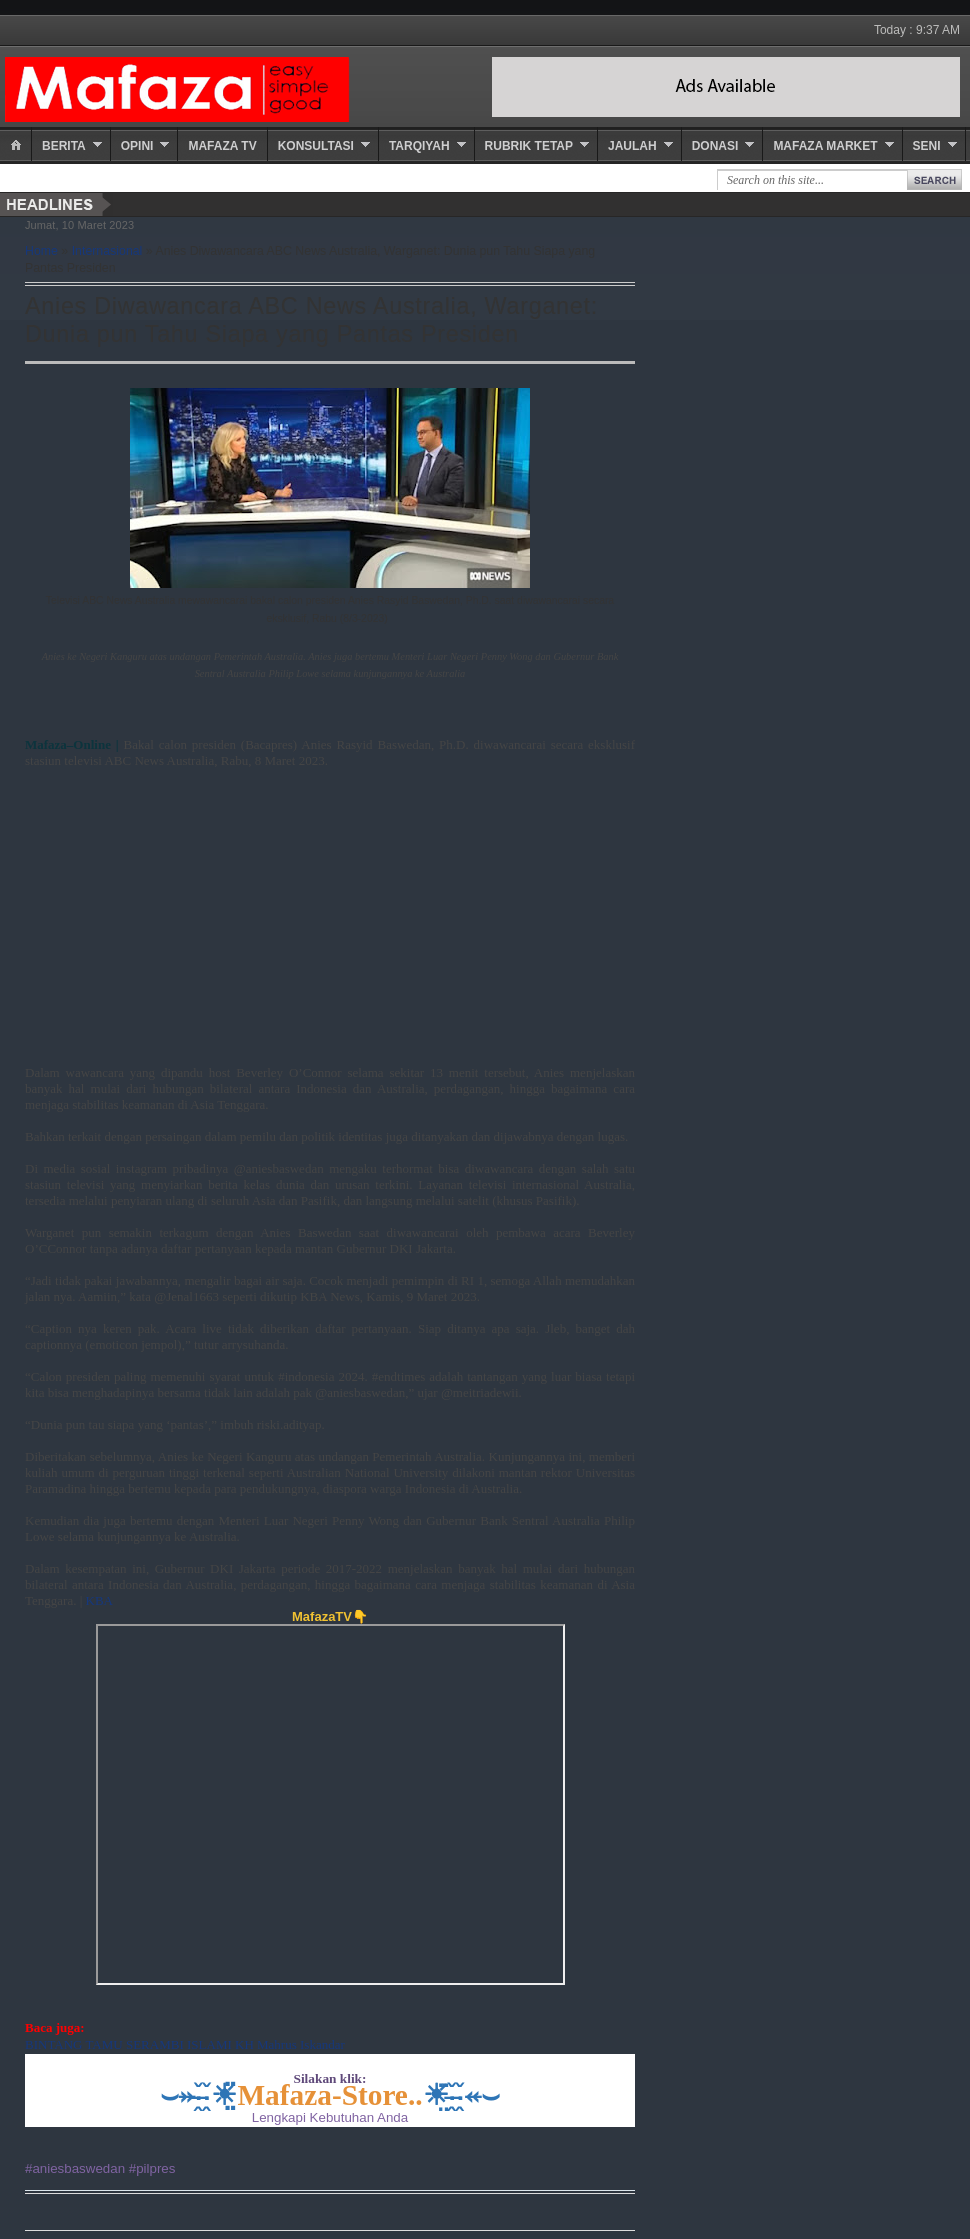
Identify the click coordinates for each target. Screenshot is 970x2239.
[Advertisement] (305, 909)
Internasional (107, 251)
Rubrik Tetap (529, 146)
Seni (927, 146)
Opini (137, 146)
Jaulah (632, 146)
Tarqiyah (419, 146)
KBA (99, 1600)
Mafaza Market (825, 146)
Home (41, 251)
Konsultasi (316, 146)
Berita (64, 146)
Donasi (715, 146)
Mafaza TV (222, 146)
